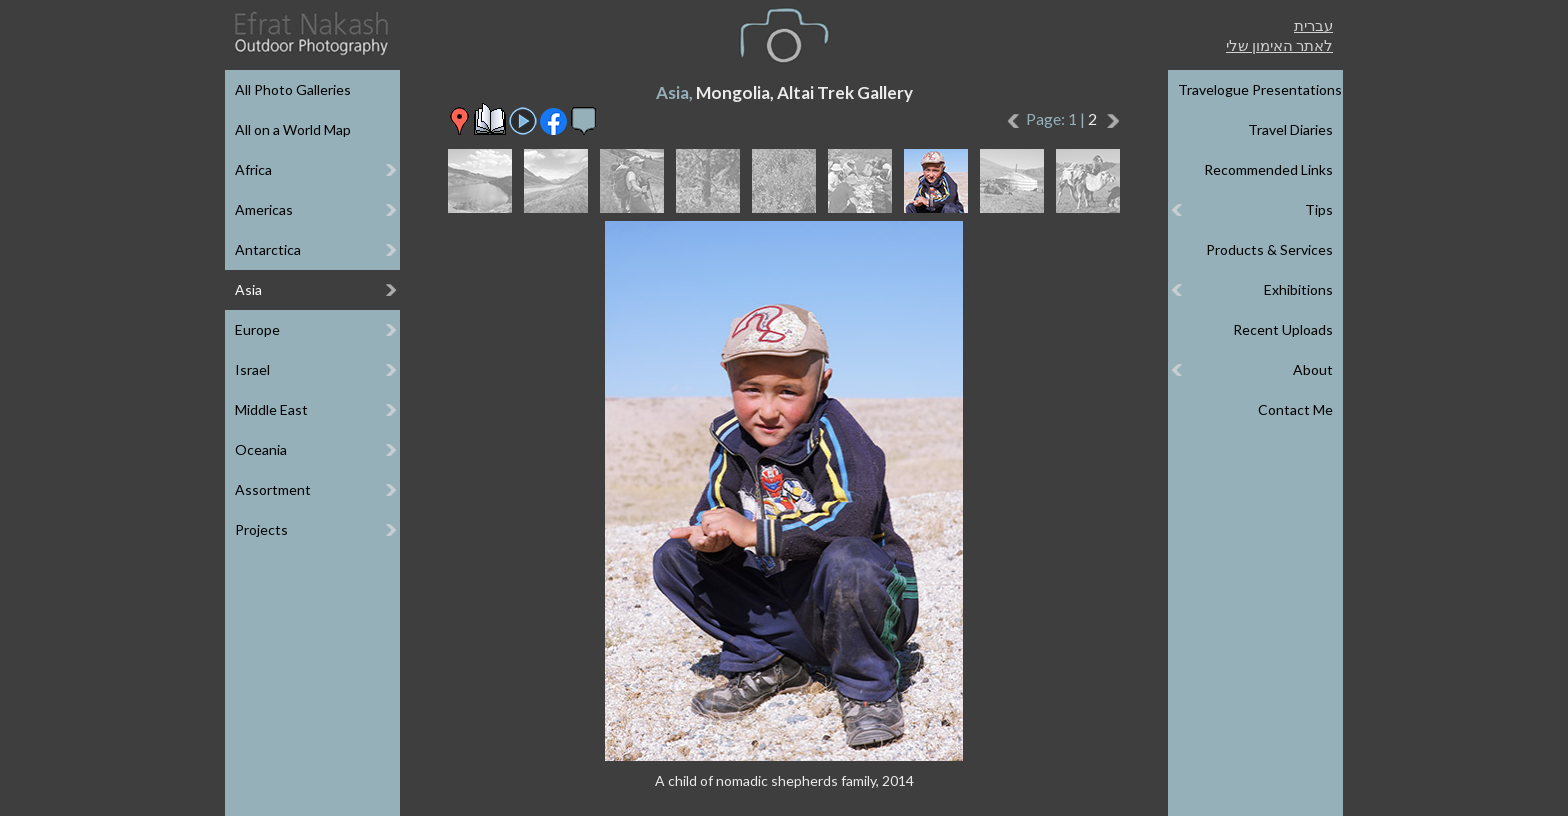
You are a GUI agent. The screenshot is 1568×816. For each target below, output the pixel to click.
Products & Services (1269, 249)
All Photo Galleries (293, 89)
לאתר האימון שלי (1279, 45)
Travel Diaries (1290, 129)
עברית (1313, 25)
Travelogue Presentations (1260, 89)
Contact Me (1295, 409)
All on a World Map (293, 129)
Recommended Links (1268, 169)
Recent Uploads (1283, 329)
